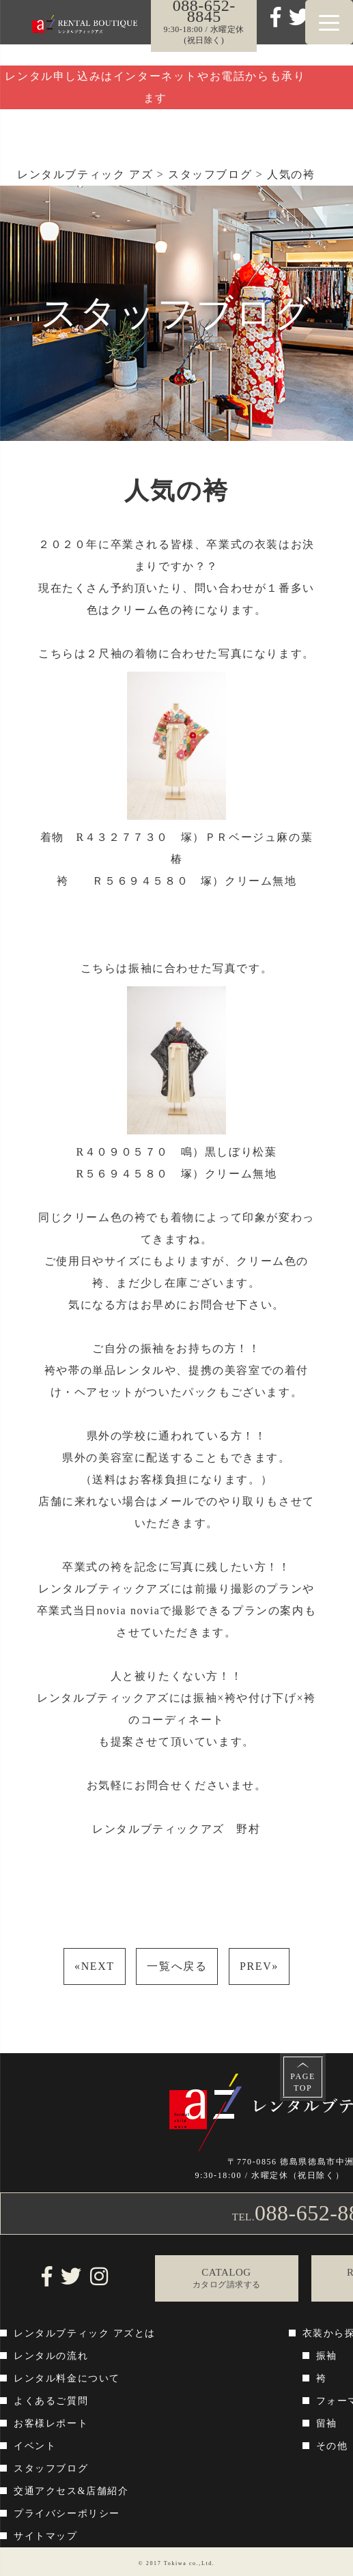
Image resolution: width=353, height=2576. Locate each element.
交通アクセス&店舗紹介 (71, 2491)
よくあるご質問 (51, 2401)
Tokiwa (175, 2563)
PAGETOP (302, 2082)
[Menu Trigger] (329, 22)
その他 (332, 2446)
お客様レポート (51, 2423)
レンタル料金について (67, 2378)
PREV (259, 1966)
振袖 (326, 2356)
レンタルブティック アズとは (85, 2333)
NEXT (94, 1966)
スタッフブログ (51, 2468)
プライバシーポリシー (67, 2513)
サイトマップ (46, 2536)
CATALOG (227, 2279)
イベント (35, 2446)
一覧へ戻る (177, 1966)
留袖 (326, 2423)
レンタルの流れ (51, 2356)
